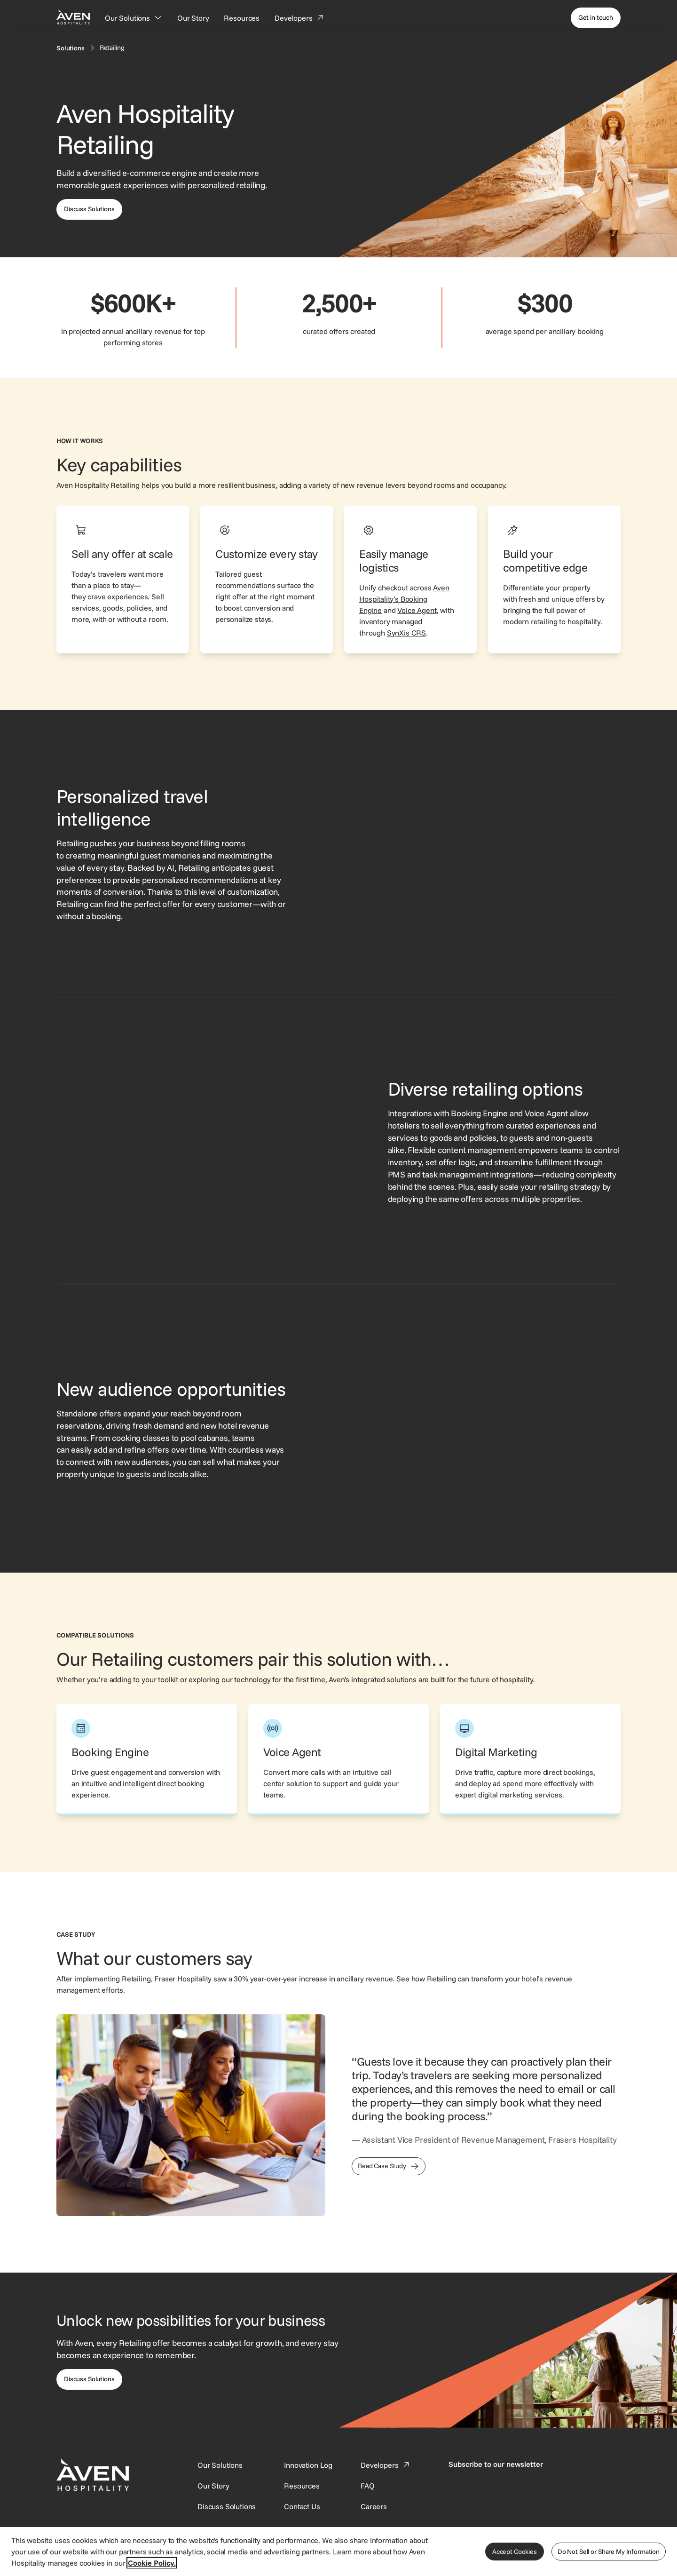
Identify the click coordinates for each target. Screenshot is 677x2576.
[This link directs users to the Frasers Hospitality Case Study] (388, 2166)
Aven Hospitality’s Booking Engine (404, 599)
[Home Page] (73, 16)
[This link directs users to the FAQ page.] (368, 2485)
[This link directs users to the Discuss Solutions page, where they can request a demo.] (89, 2379)
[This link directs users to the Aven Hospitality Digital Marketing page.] (530, 1759)
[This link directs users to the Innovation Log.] (308, 2465)
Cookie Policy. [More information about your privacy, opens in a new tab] (152, 2563)
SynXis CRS (406, 632)
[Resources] (242, 18)
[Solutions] (70, 48)
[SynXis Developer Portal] (213, 2485)
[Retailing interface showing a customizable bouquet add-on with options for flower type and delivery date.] (504, 1429)
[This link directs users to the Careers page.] (374, 2506)
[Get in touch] (596, 18)
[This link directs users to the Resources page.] (302, 2485)
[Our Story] (193, 18)
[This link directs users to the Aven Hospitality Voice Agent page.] (338, 1759)
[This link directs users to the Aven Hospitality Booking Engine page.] (146, 1759)
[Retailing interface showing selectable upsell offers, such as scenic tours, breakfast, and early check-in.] (504, 853)
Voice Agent (416, 610)
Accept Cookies (514, 2551)
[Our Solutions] (133, 18)
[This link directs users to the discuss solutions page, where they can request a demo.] (89, 209)
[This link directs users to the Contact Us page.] (302, 2506)
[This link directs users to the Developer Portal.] (386, 2465)
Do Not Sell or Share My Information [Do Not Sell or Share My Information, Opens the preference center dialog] (609, 2551)
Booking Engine (479, 1113)
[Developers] (299, 18)
